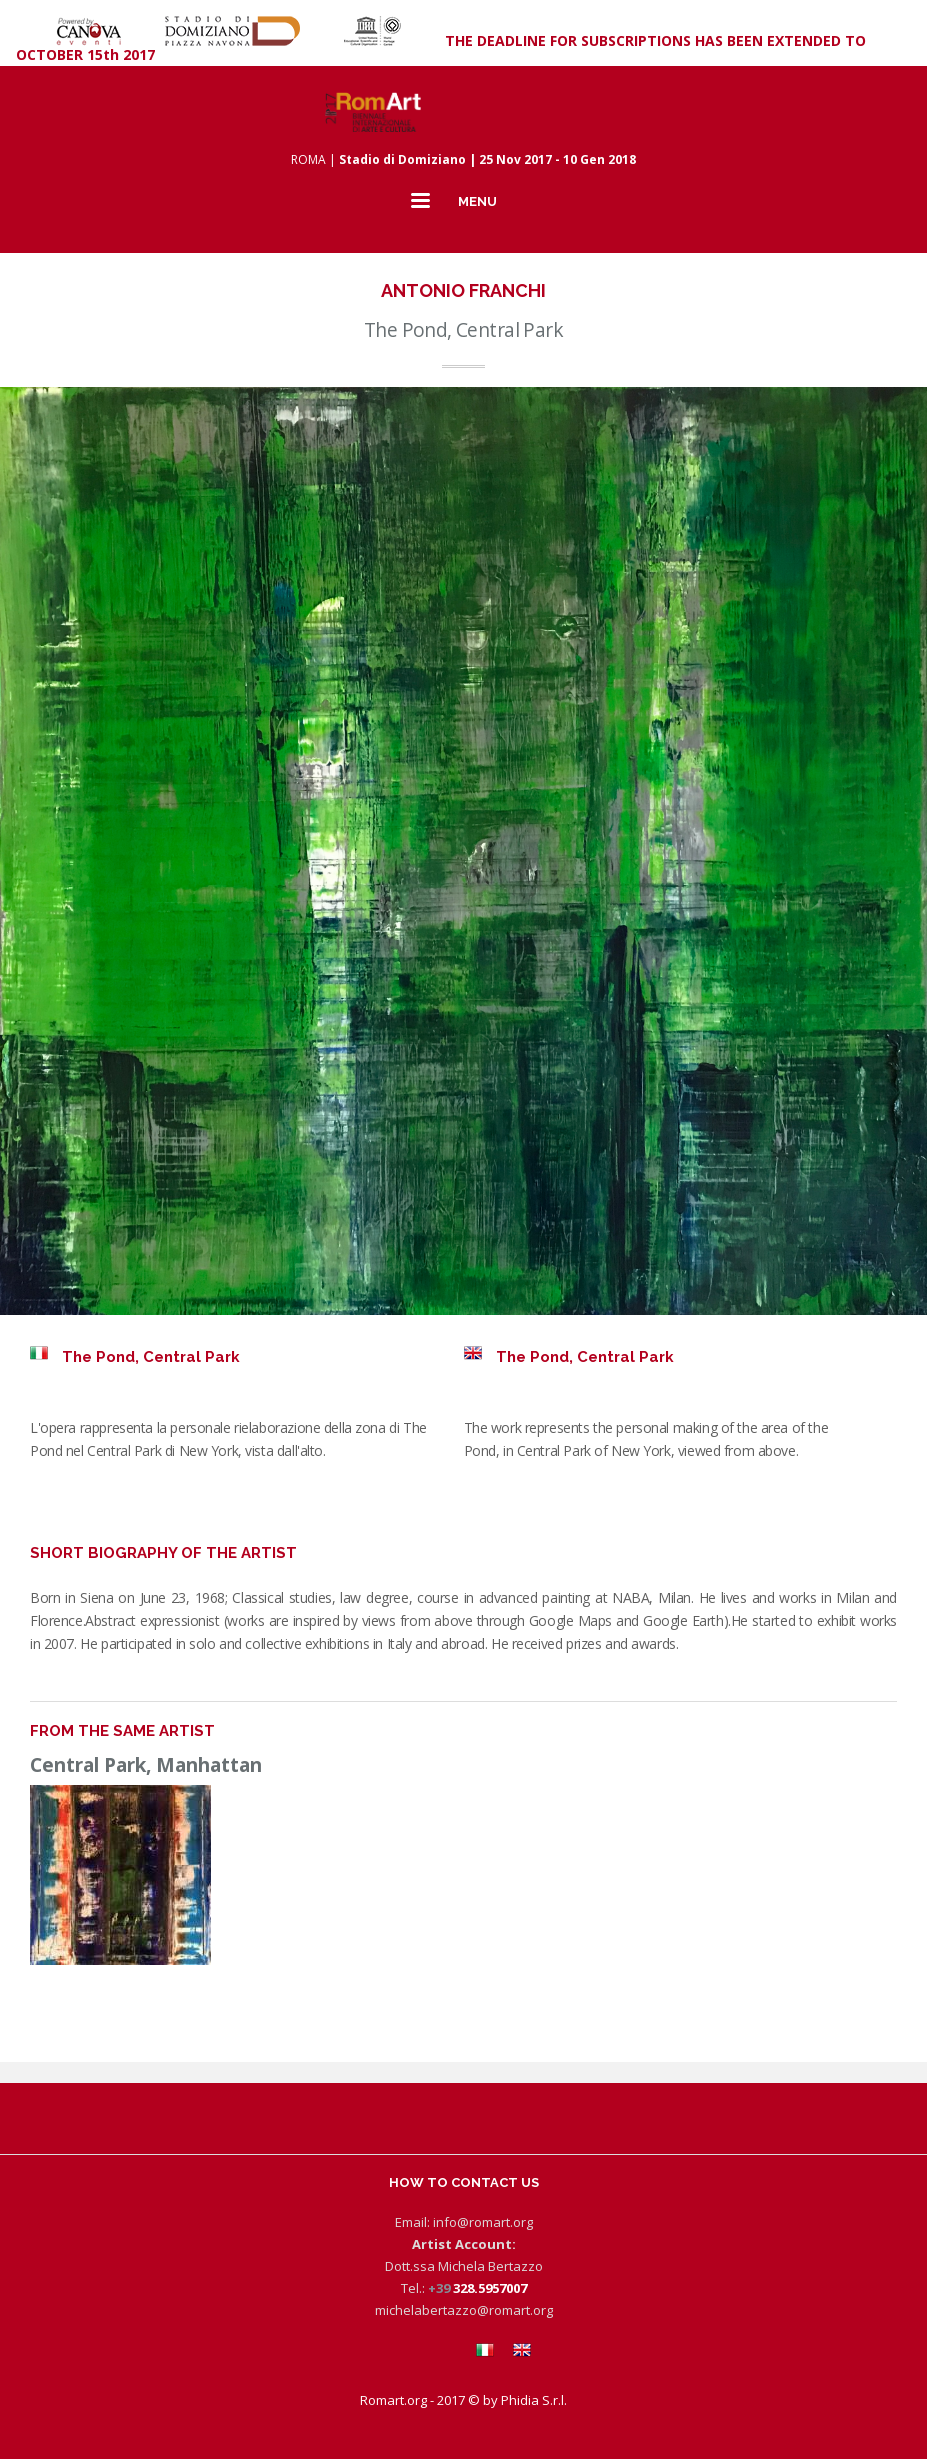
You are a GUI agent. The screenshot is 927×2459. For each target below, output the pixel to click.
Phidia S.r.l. (534, 2400)
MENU (477, 201)
